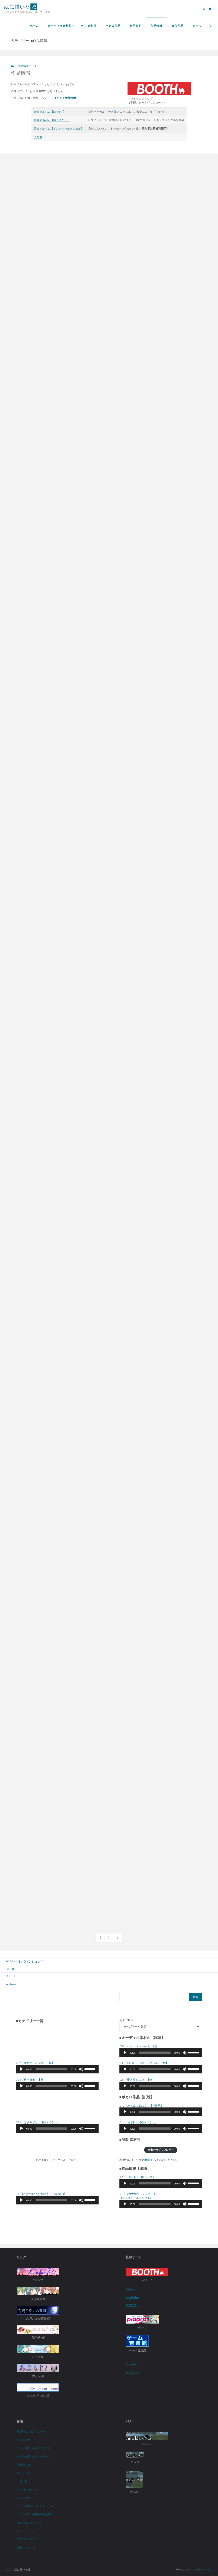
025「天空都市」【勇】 (31, 2076)
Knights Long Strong (30, 2521)
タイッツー (132, 2369)
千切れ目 (22, 2479)
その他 (38, 136)
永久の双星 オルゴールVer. (33, 2453)
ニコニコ (11, 1980)
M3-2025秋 (24, 2496)
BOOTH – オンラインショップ (24, 1957)
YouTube (12, 1973)
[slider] (155, 2049)
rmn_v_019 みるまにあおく (34, 2445)
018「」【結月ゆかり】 (38, 2119)
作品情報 (20, 72)
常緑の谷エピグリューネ (32, 2428)
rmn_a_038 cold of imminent (36, 2504)
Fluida (192, 2568)
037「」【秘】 (35, 2060)
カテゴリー (126, 2017)
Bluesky (131, 2361)
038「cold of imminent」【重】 (139, 2043)
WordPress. (205, 2568)
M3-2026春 (24, 2437)
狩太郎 (112, 111)
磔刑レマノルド (26, 2546)
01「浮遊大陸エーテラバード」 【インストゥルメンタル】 (139, 2193)
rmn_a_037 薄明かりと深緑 (35, 2512)
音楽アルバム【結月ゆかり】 (52, 120)
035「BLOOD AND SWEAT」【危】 (143, 2060)
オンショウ (23, 2470)
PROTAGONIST (26, 2538)
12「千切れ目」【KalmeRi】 (137, 2174)
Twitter (11, 1965)
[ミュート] (184, 2049)
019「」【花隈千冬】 (142, 2102)
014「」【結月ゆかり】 (138, 2119)
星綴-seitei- (24, 2462)
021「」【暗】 (137, 2076)
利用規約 (147, 2157)
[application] (160, 2049)
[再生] (125, 2049)
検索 (195, 1994)
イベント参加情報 (65, 98)
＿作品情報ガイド (26, 66)
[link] (210, 25)
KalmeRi (161, 111)
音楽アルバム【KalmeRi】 (50, 111)
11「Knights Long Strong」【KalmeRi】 (41, 2191)
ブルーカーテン (26, 2529)
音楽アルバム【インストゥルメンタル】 (59, 128)
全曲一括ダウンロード (161, 2146)
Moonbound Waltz (29, 2487)
